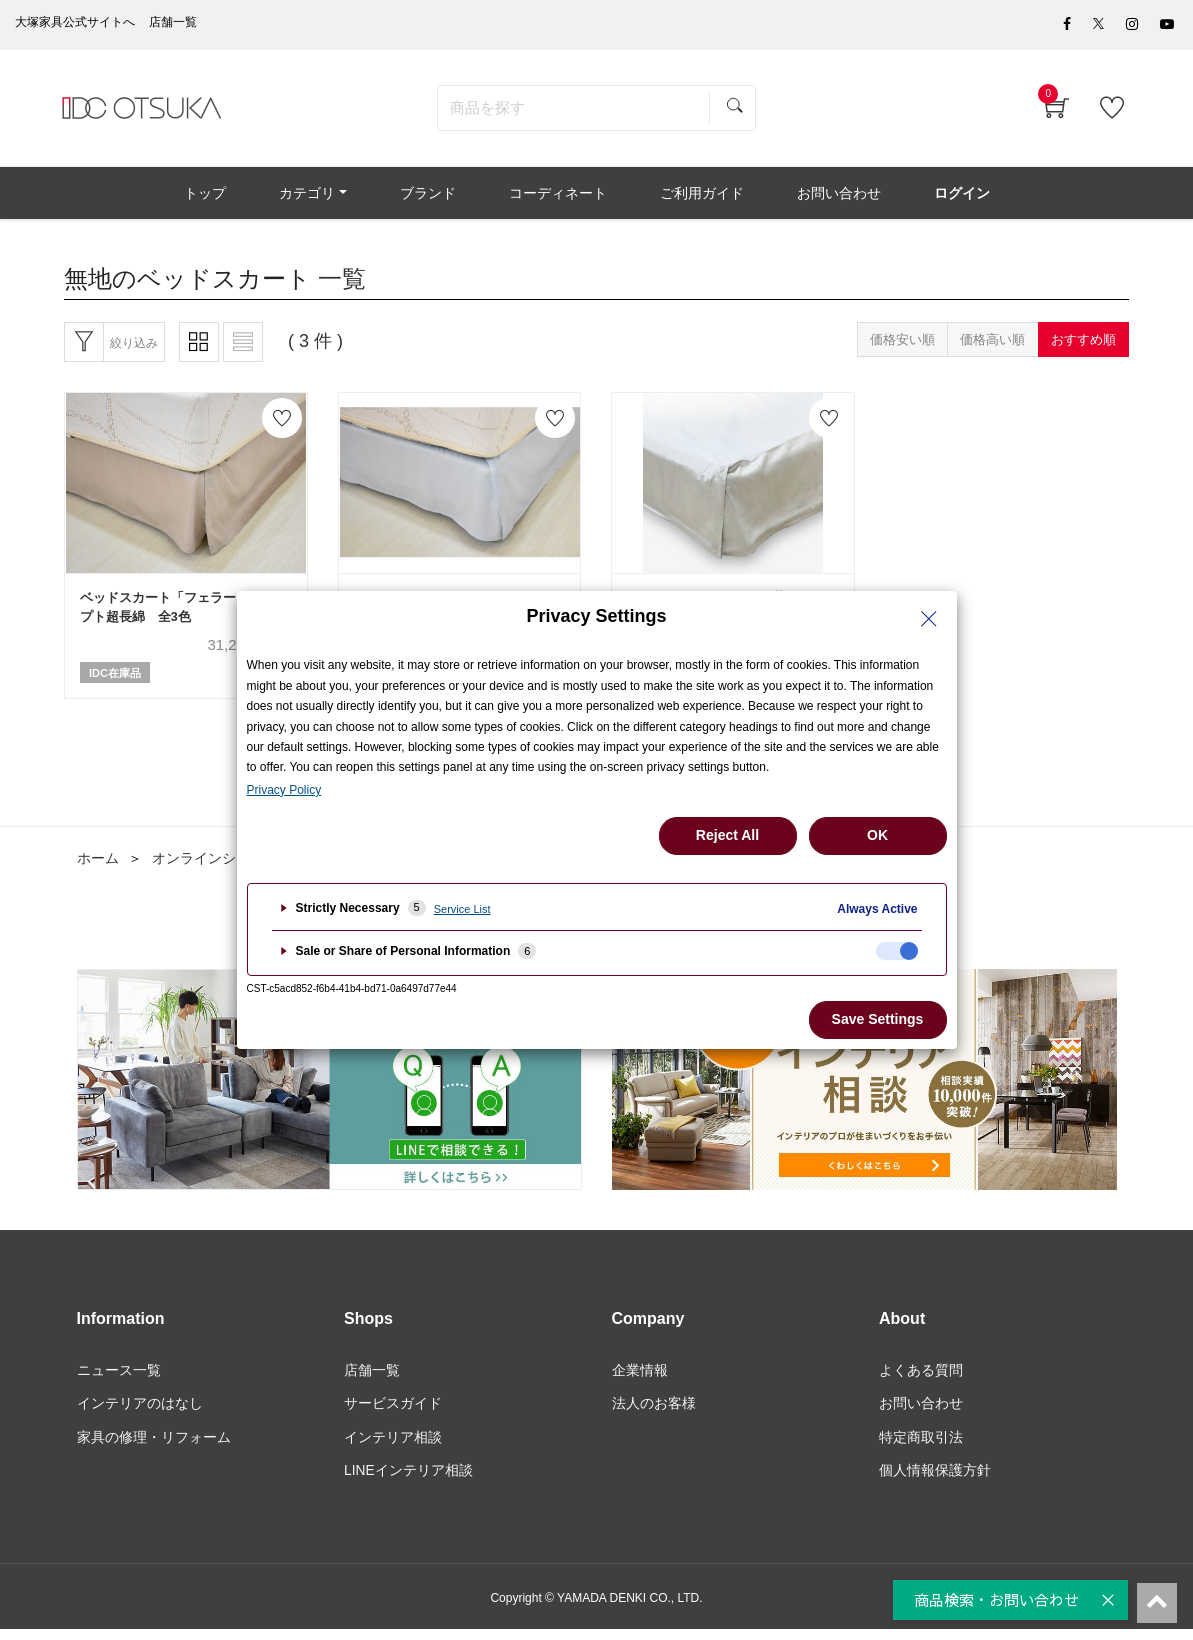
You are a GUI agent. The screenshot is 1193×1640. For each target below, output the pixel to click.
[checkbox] (897, 951)
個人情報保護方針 (935, 1480)
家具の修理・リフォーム (154, 1446)
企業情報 (640, 1379)
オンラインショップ (215, 867)
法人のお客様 (654, 1413)
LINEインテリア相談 (408, 1480)
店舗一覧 (372, 1379)
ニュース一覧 (119, 1379)
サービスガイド (393, 1413)
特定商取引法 (921, 1446)
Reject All (727, 835)
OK (877, 835)
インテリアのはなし (140, 1413)
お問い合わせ (921, 1413)
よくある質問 (921, 1379)
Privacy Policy (284, 790)
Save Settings (878, 1019)
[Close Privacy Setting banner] (929, 619)
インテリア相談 (393, 1446)
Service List (462, 909)
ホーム (98, 867)
